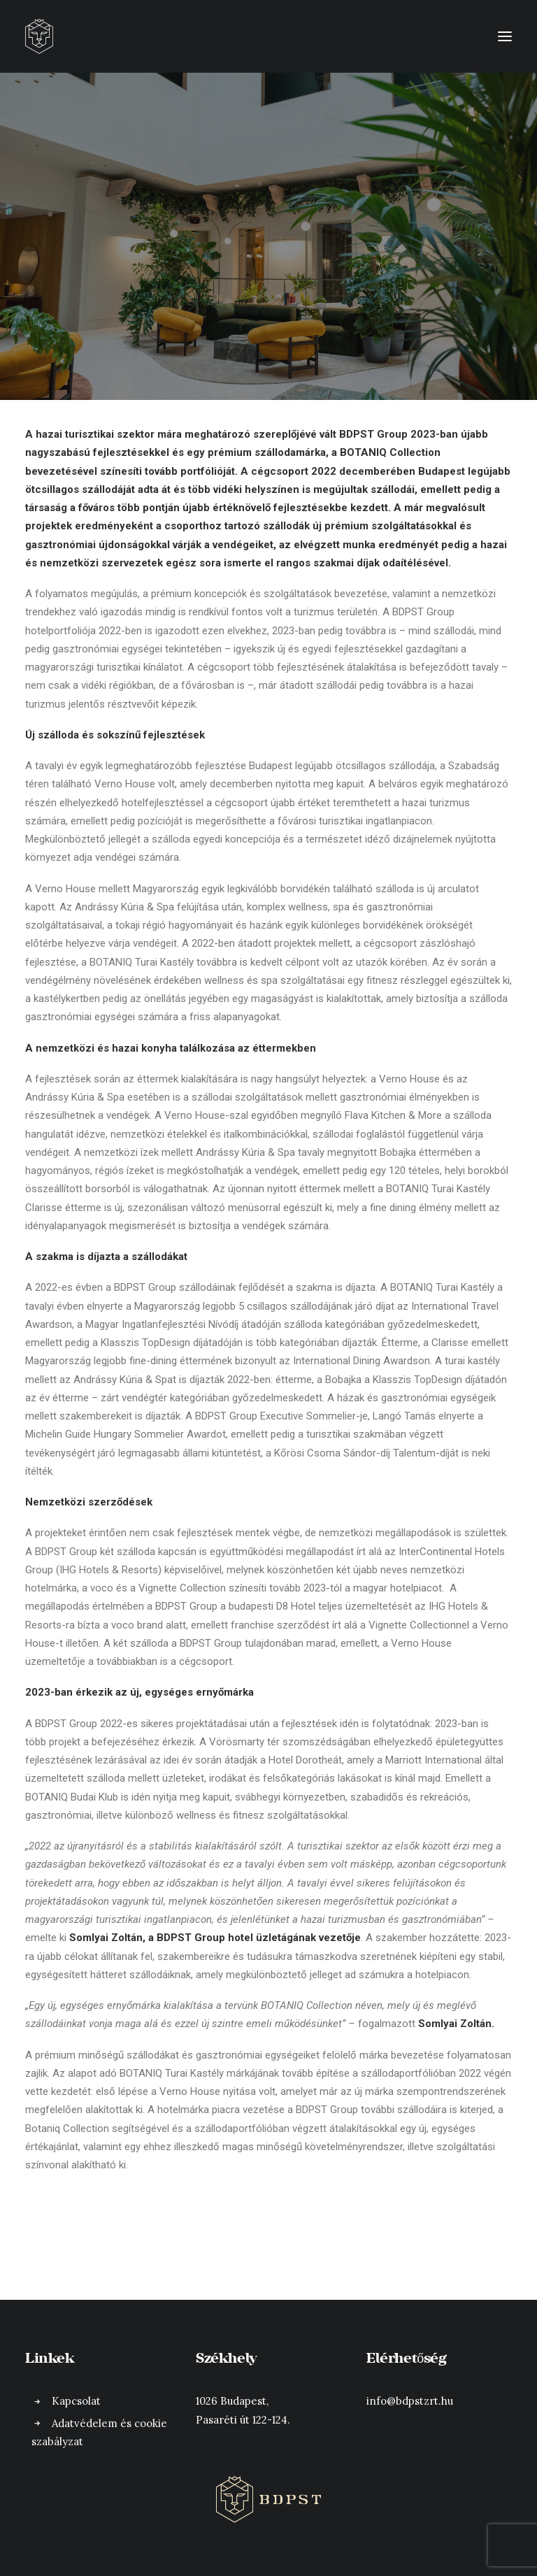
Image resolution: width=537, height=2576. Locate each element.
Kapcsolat (76, 2400)
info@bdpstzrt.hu (409, 2400)
